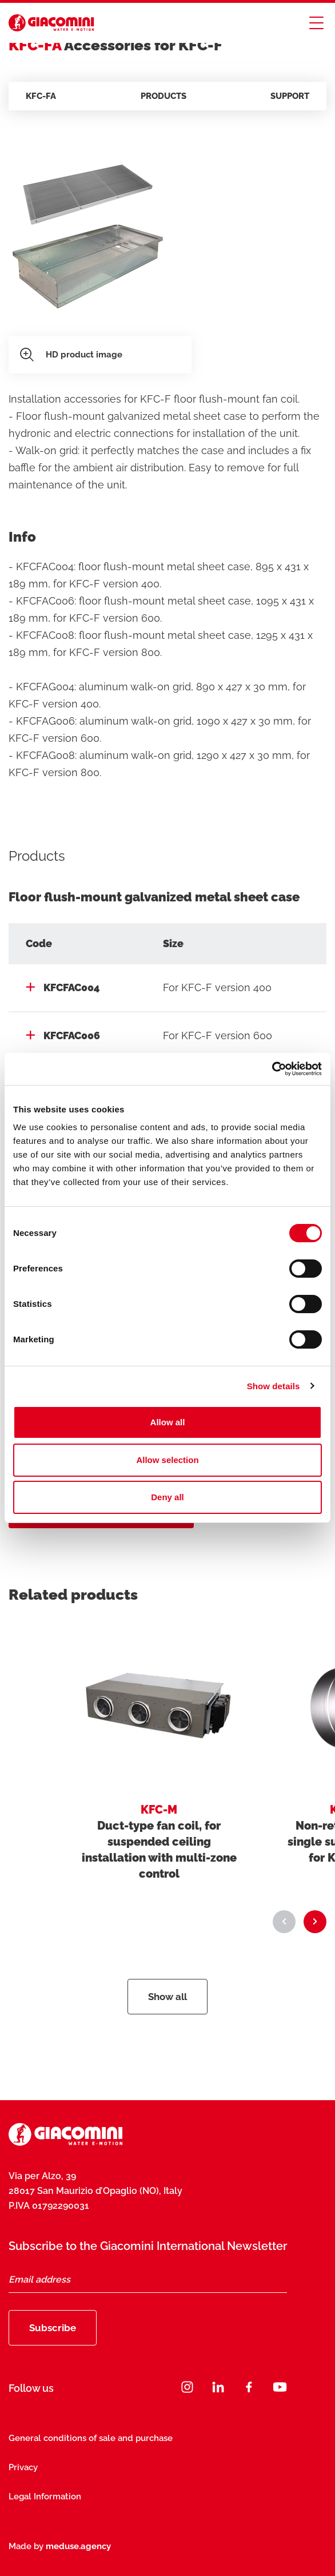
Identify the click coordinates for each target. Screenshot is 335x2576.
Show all (167, 1996)
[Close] (309, 2497)
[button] (284, 1921)
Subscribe (52, 2327)
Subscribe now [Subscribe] (167, 2547)
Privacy (23, 2467)
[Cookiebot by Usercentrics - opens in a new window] (272, 1069)
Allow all (167, 1422)
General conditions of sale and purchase (91, 2438)
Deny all (167, 1497)
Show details (273, 1386)
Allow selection (167, 1460)
